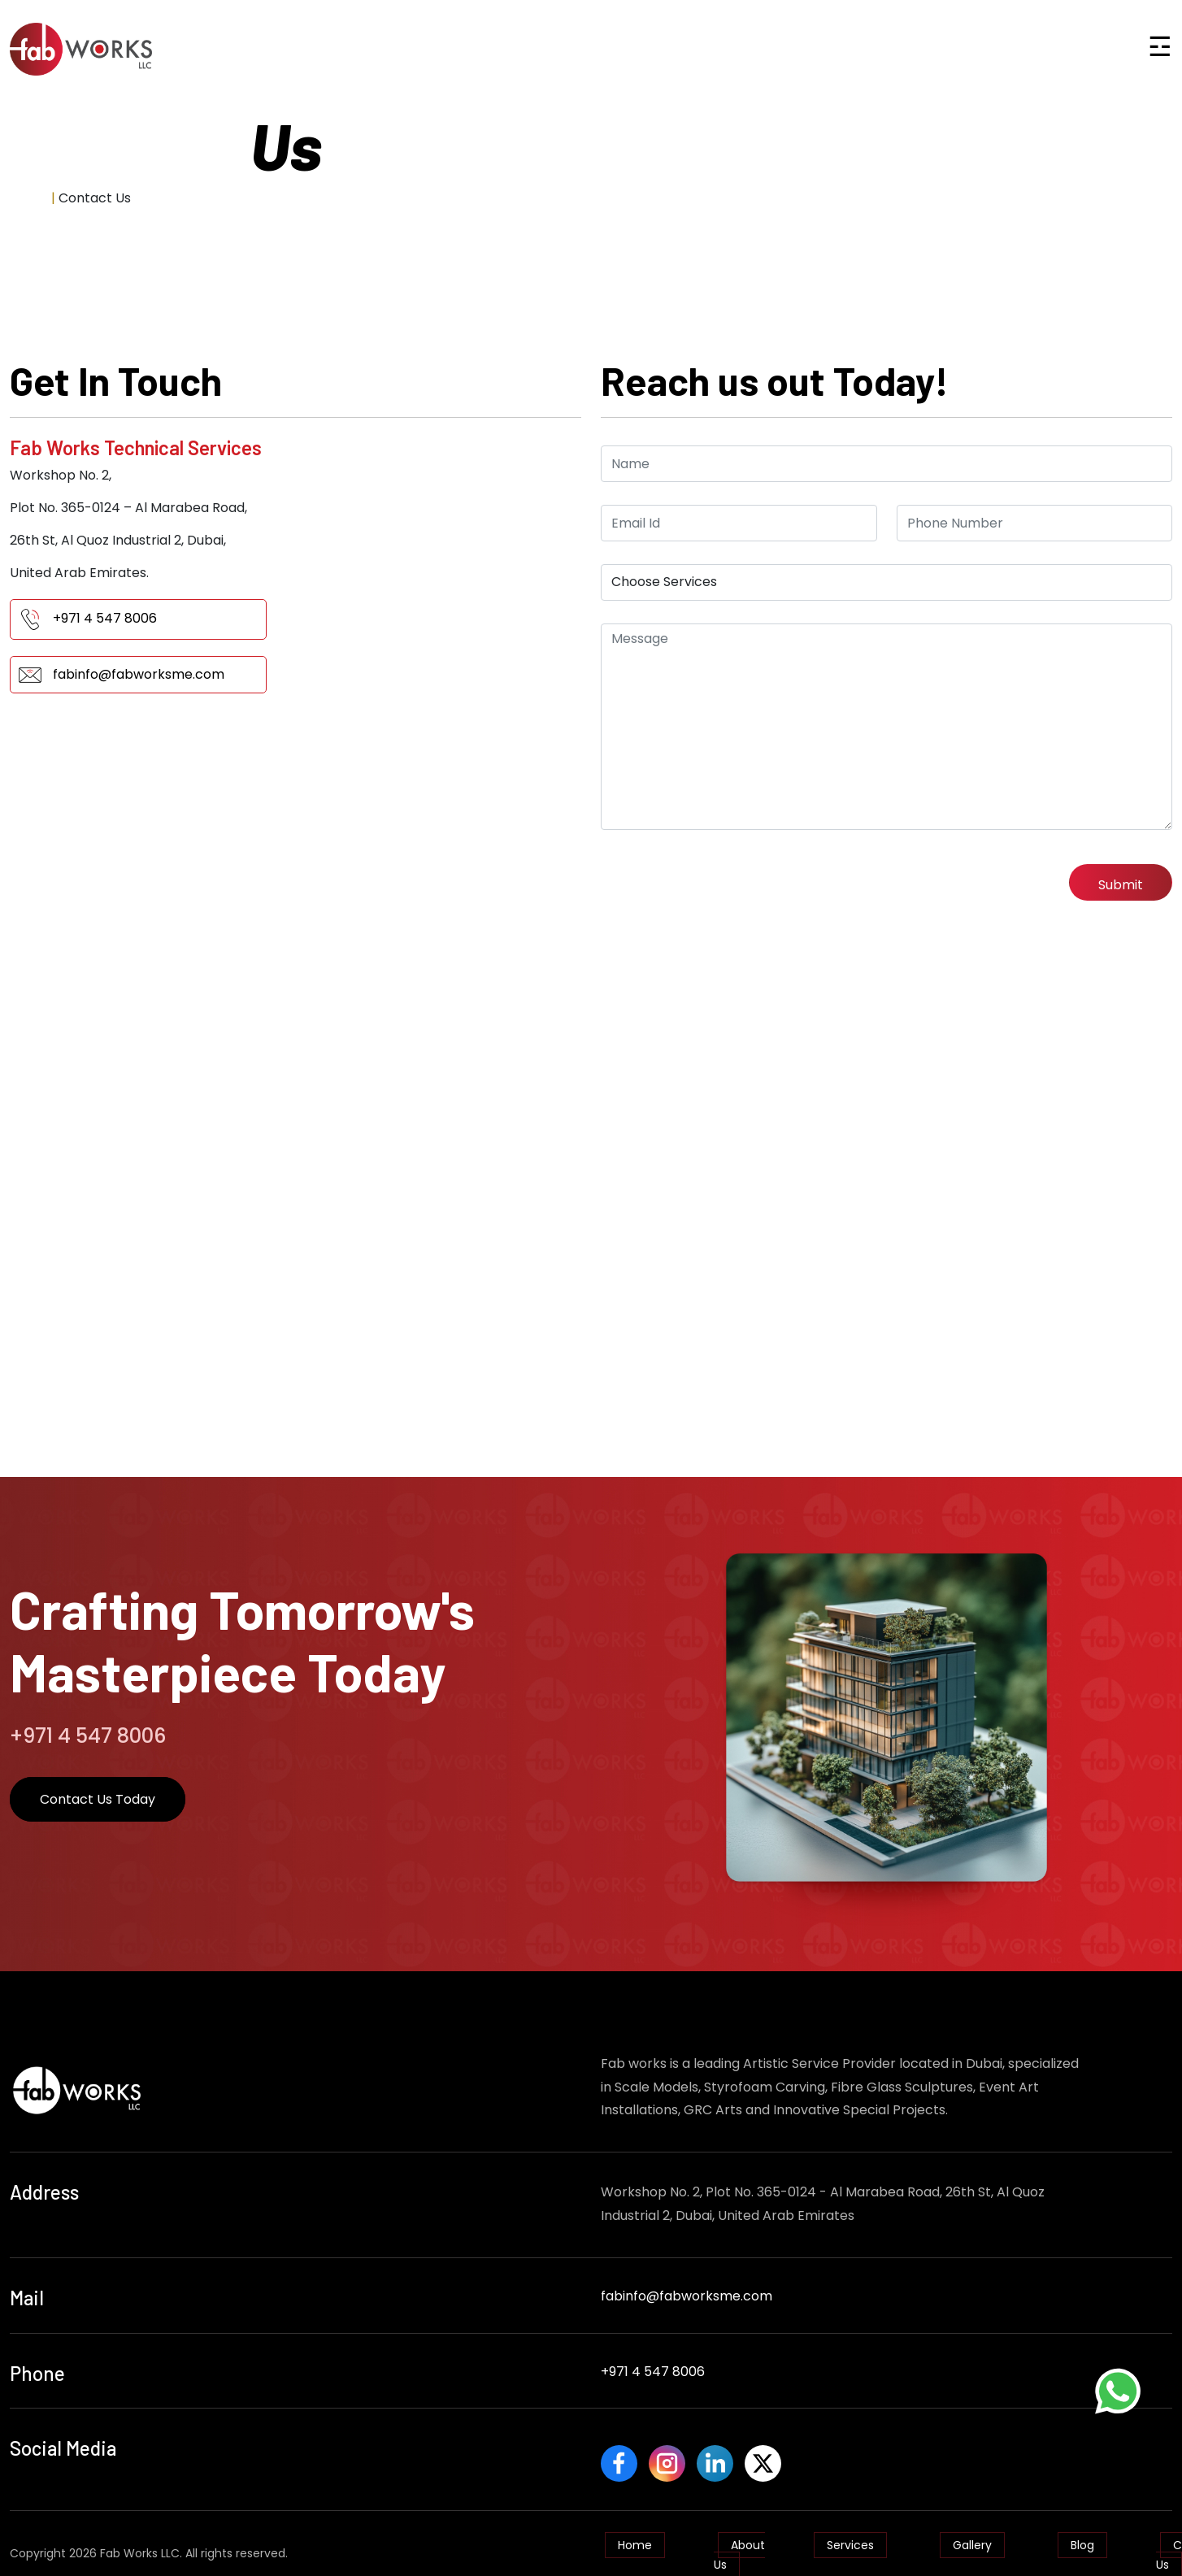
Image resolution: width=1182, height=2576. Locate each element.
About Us (739, 2547)
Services (850, 2537)
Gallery (972, 2537)
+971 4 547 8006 (105, 618)
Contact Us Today (97, 1799)
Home (29, 198)
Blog (1082, 2537)
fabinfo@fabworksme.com (138, 674)
